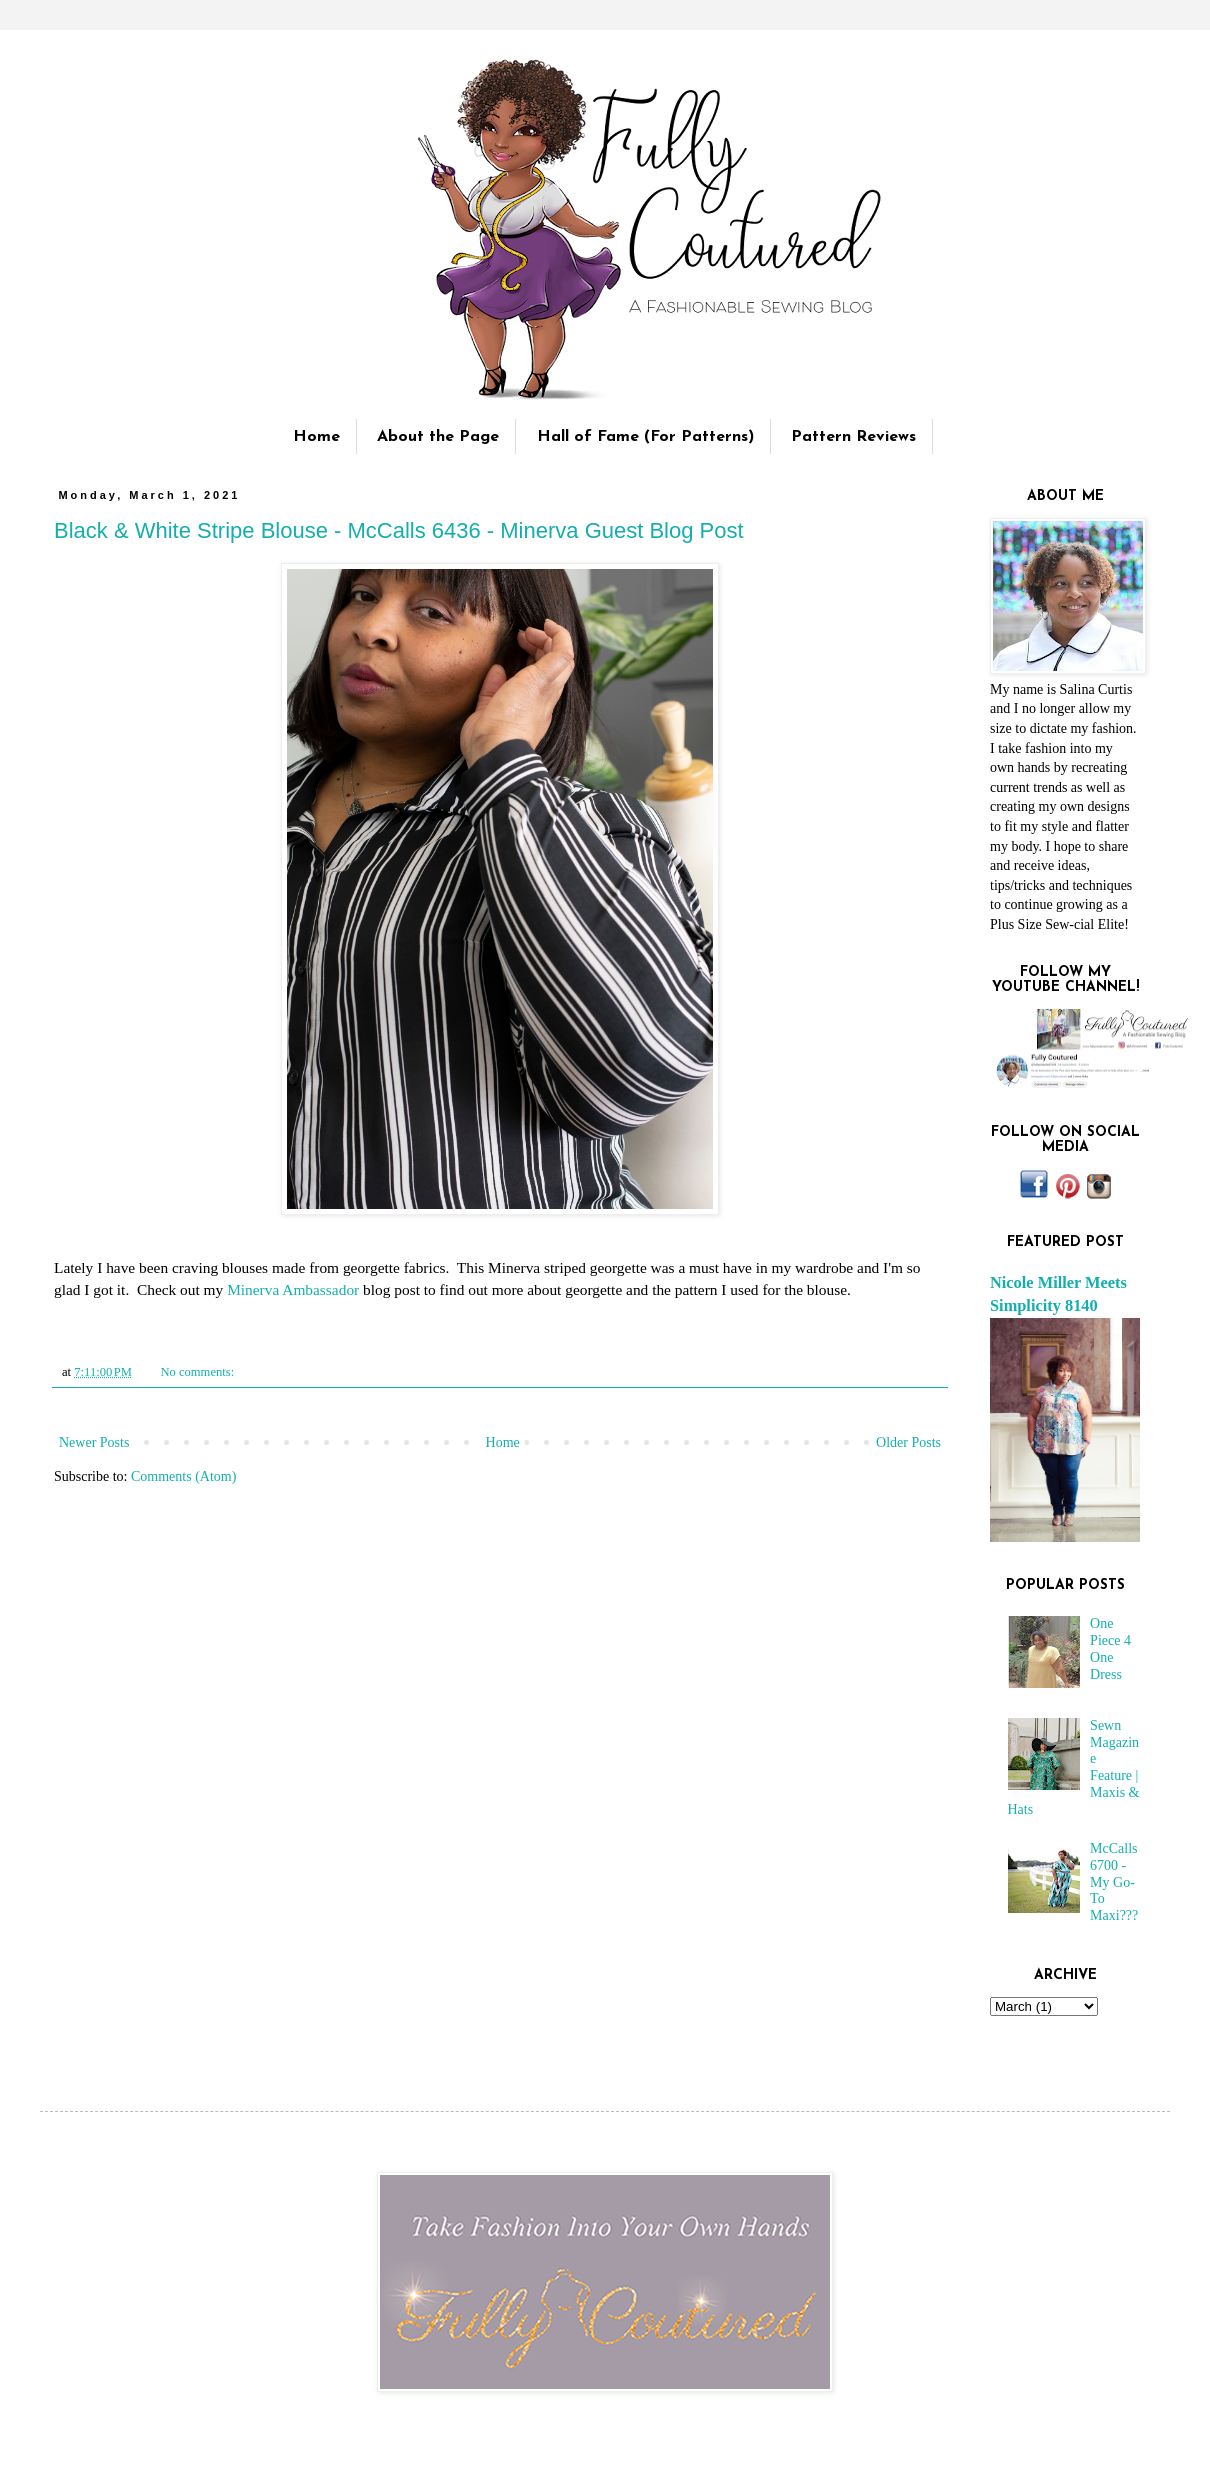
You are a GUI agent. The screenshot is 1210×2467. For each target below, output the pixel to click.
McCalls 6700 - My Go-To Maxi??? (1114, 1882)
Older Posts (908, 1442)
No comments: (198, 1372)
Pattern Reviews (853, 437)
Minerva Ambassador (293, 1289)
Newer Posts (94, 1442)
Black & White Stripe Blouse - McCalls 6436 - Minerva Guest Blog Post (399, 530)
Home (316, 437)
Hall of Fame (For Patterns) (645, 437)
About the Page (438, 437)
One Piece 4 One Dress (1110, 1648)
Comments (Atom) (183, 1476)
